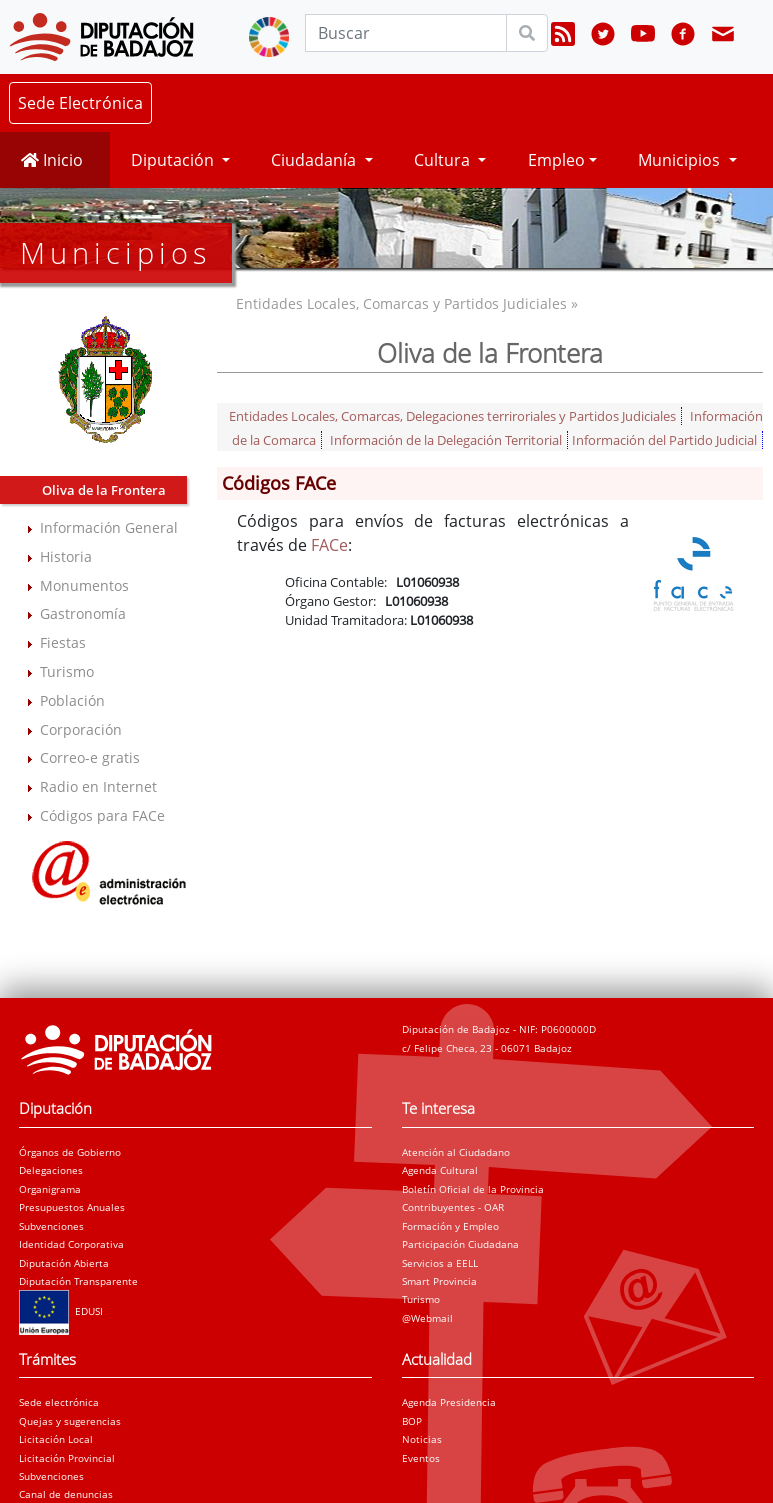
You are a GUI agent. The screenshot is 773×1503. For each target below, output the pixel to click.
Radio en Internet (98, 786)
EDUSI (61, 1311)
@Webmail (427, 1318)
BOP (412, 1421)
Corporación (81, 729)
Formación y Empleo (450, 1226)
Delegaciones (51, 1170)
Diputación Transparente (78, 1281)
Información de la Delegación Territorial (446, 440)
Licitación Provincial (67, 1458)
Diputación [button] (174, 160)
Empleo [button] (556, 160)
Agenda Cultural (440, 1170)
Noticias (422, 1439)
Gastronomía (83, 613)
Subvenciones (51, 1226)
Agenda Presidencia (449, 1402)
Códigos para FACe (102, 815)
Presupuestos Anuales (72, 1207)
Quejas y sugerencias (70, 1421)
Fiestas (63, 642)
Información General (109, 527)
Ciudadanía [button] (315, 160)
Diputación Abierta (64, 1263)
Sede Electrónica (80, 103)
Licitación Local (56, 1439)
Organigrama (50, 1189)
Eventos (421, 1458)
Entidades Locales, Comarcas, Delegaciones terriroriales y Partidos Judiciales (452, 416)
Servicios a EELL (440, 1263)
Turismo (67, 671)
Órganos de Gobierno (70, 1152)
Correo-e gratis (90, 757)
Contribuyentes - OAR (453, 1207)
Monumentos (84, 585)
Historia (66, 556)
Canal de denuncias (66, 1494)
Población (72, 700)
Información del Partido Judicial (664, 440)
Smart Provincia (439, 1281)
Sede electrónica (59, 1402)
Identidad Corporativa (71, 1244)
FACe (329, 545)
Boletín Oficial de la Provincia (473, 1189)
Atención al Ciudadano (456, 1152)
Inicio (52, 160)
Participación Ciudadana (460, 1244)
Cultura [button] (444, 160)
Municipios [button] (681, 160)
